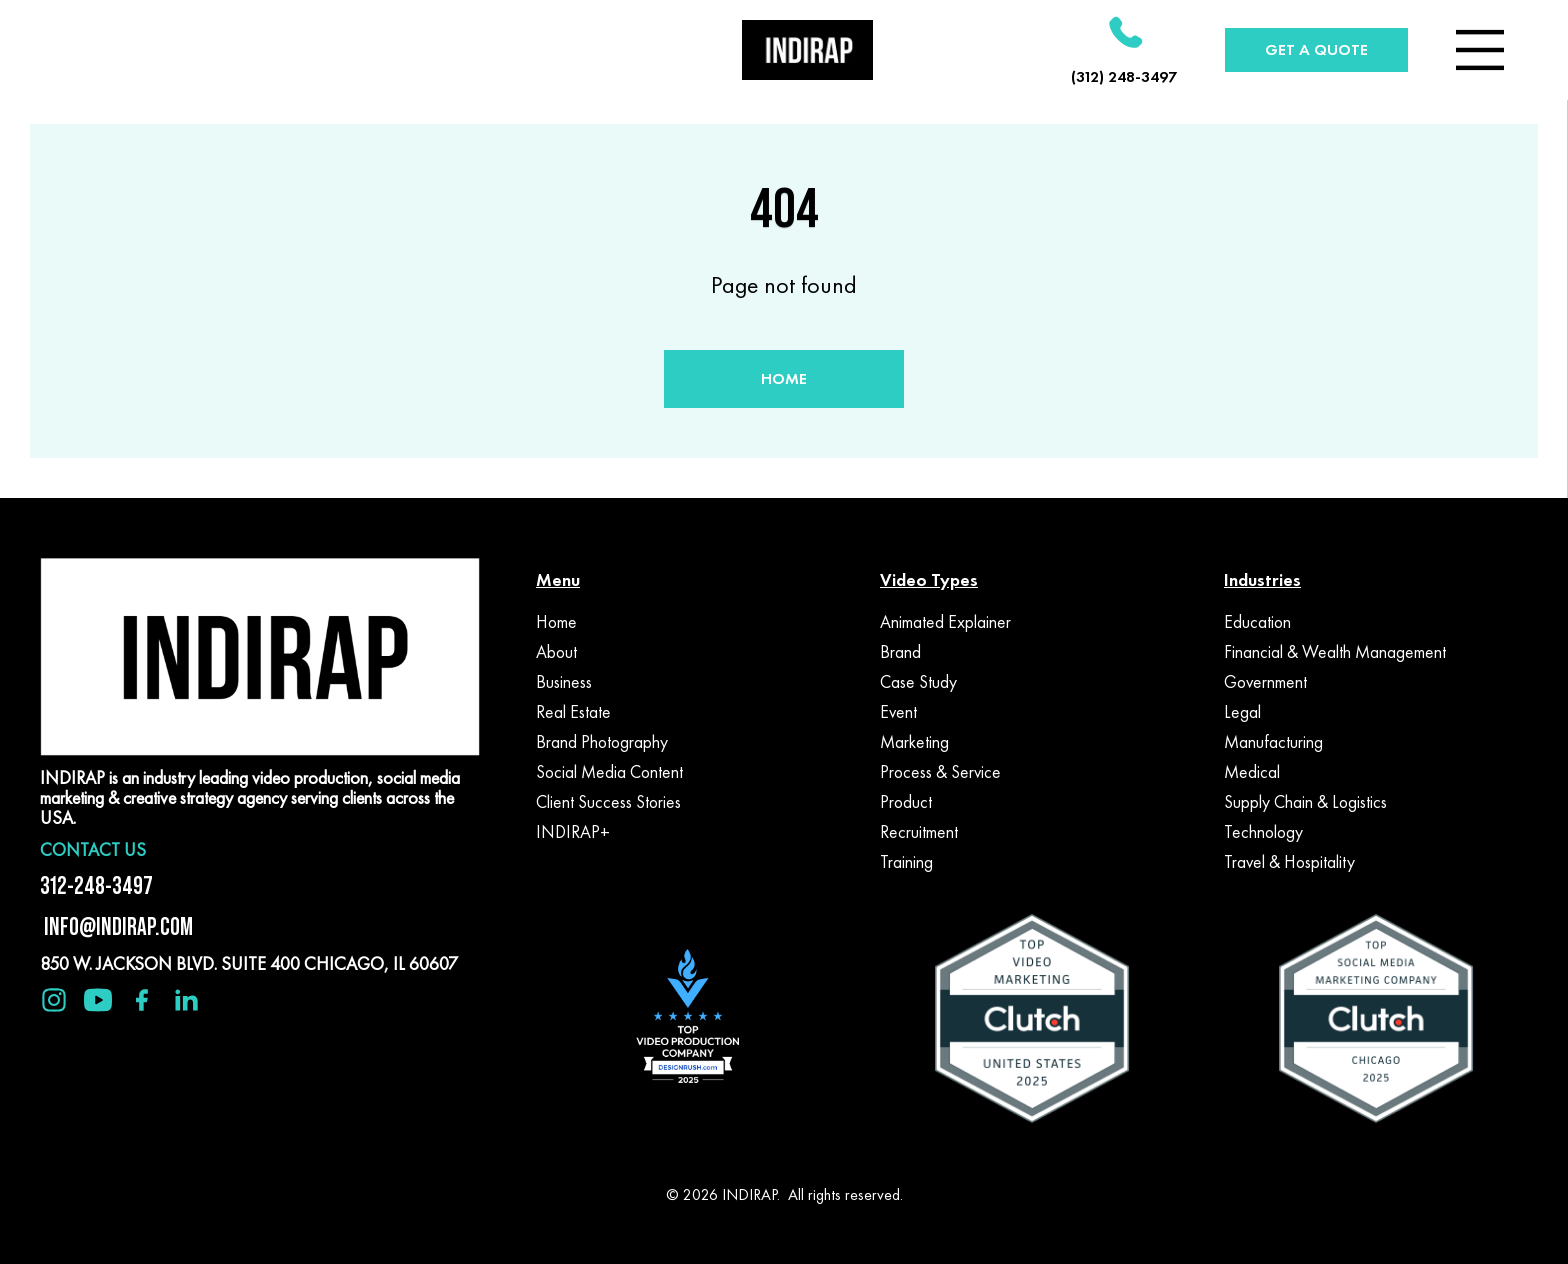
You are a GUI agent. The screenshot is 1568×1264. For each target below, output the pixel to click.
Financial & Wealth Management (1335, 652)
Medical (1252, 772)
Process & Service (940, 772)
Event (898, 712)
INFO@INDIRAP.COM (116, 926)
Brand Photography (602, 742)
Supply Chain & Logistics (1305, 802)
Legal (1242, 712)
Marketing (914, 742)
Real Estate (573, 712)
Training (906, 862)
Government (1265, 682)
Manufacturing (1273, 742)
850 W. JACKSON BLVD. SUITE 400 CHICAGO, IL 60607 (249, 963)
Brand (900, 652)
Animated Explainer (945, 622)
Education (1257, 622)
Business (564, 682)
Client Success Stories (608, 802)
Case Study (918, 682)
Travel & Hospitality (1289, 862)
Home (556, 622)
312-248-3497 (96, 885)
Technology (1263, 832)
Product (906, 802)
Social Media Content (609, 772)
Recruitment (919, 832)
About (556, 652)
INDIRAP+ (573, 832)
